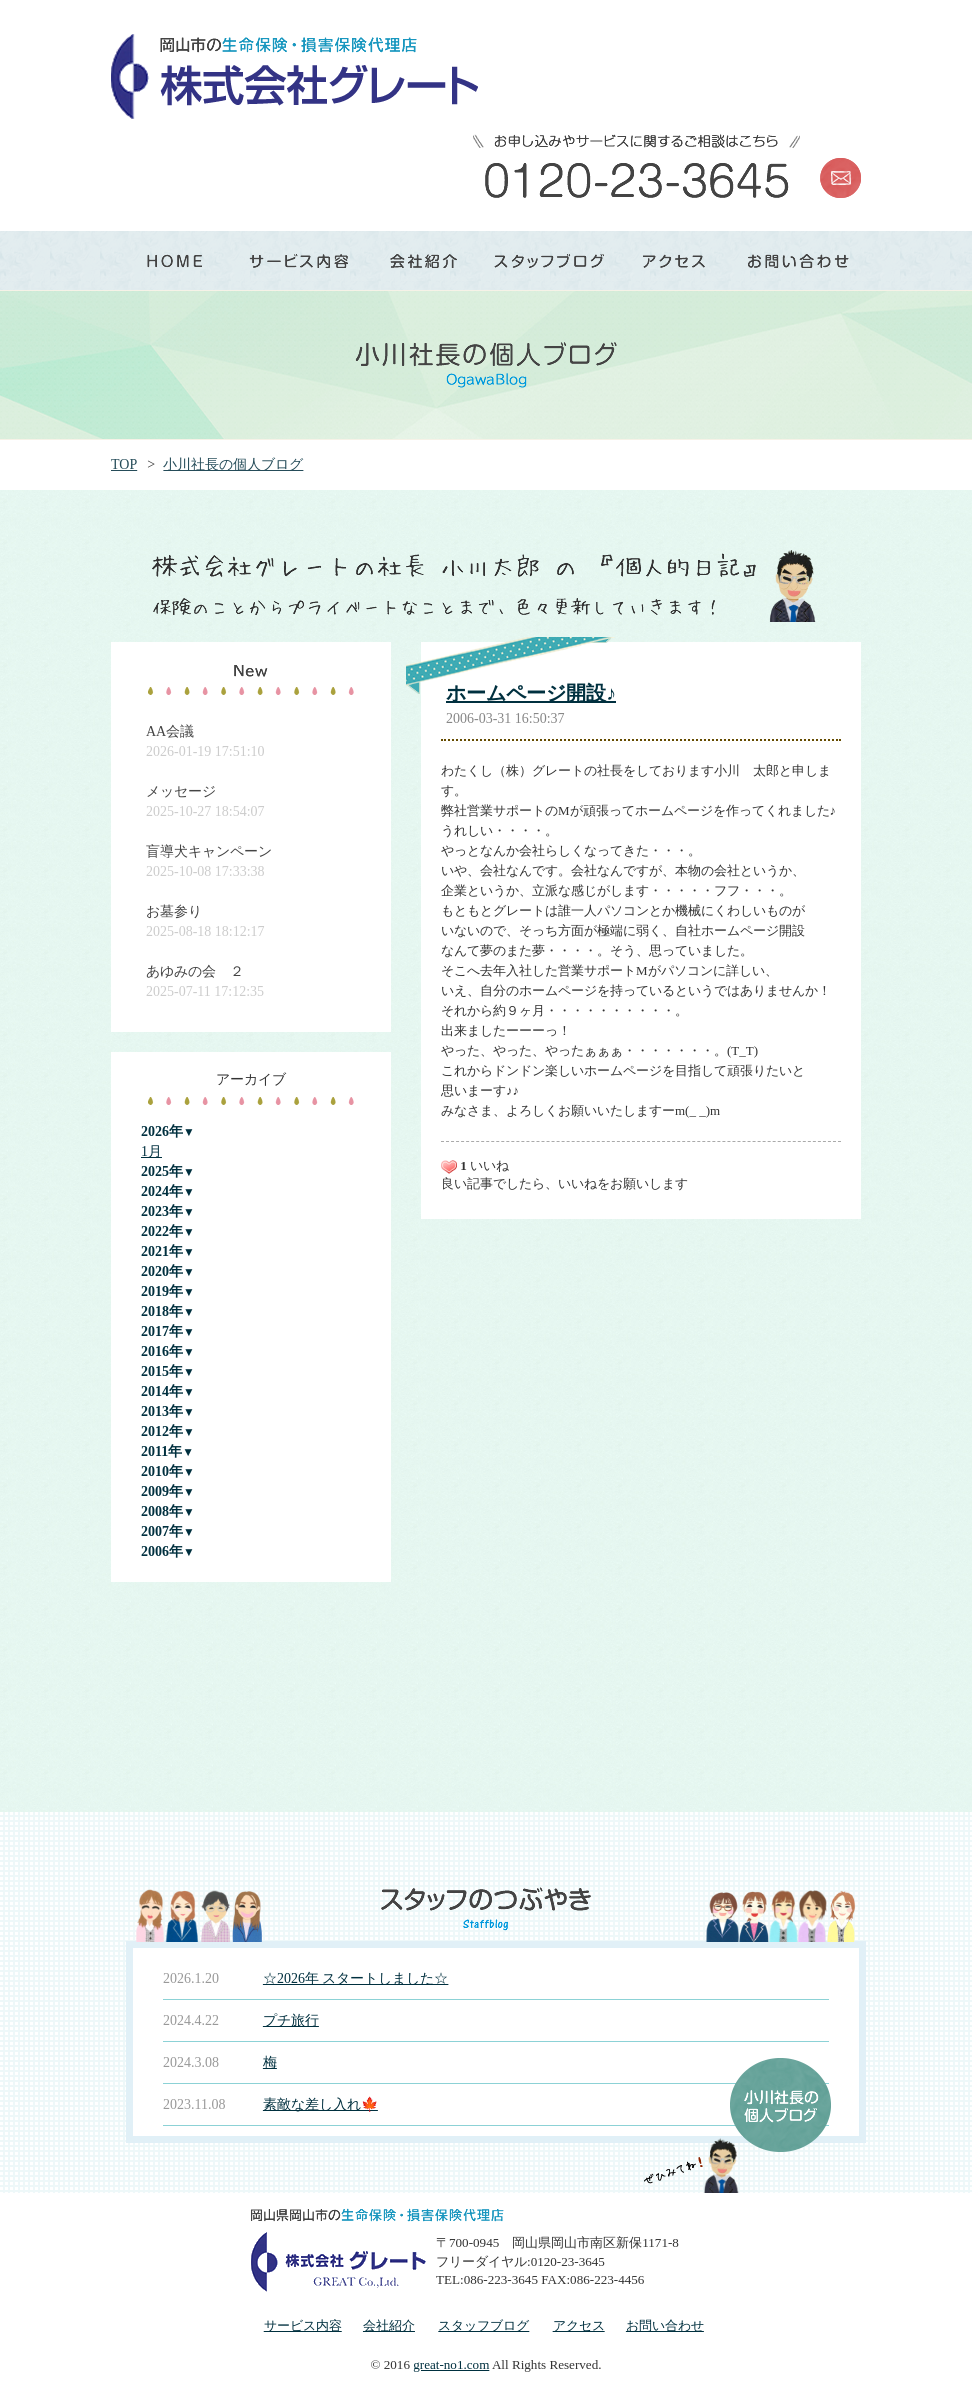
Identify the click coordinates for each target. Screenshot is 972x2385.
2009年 (162, 1491)
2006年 (162, 1551)
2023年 (162, 1211)
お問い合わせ (665, 2325)
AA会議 (170, 731)
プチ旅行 (291, 2020)
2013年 (162, 1411)
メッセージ (181, 791)
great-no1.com (451, 2364)
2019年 (162, 1291)
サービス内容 (303, 2325)
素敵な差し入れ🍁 (320, 2104)
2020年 (162, 1271)
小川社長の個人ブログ (233, 464)
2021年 (162, 1251)
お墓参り (174, 911)
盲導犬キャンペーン (209, 851)
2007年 (162, 1531)
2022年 (162, 1231)
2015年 (162, 1371)
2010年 (162, 1471)
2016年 (162, 1351)
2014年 (162, 1391)
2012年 (162, 1431)
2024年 (162, 1191)
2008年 (162, 1511)
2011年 (161, 1451)
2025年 (162, 1171)
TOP (124, 464)
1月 (151, 1151)
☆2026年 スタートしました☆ (356, 1978)
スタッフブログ (483, 2325)
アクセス (579, 2325)
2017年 (162, 1331)
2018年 (162, 1311)
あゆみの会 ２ (195, 971)
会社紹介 (389, 2325)
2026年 (162, 1131)
